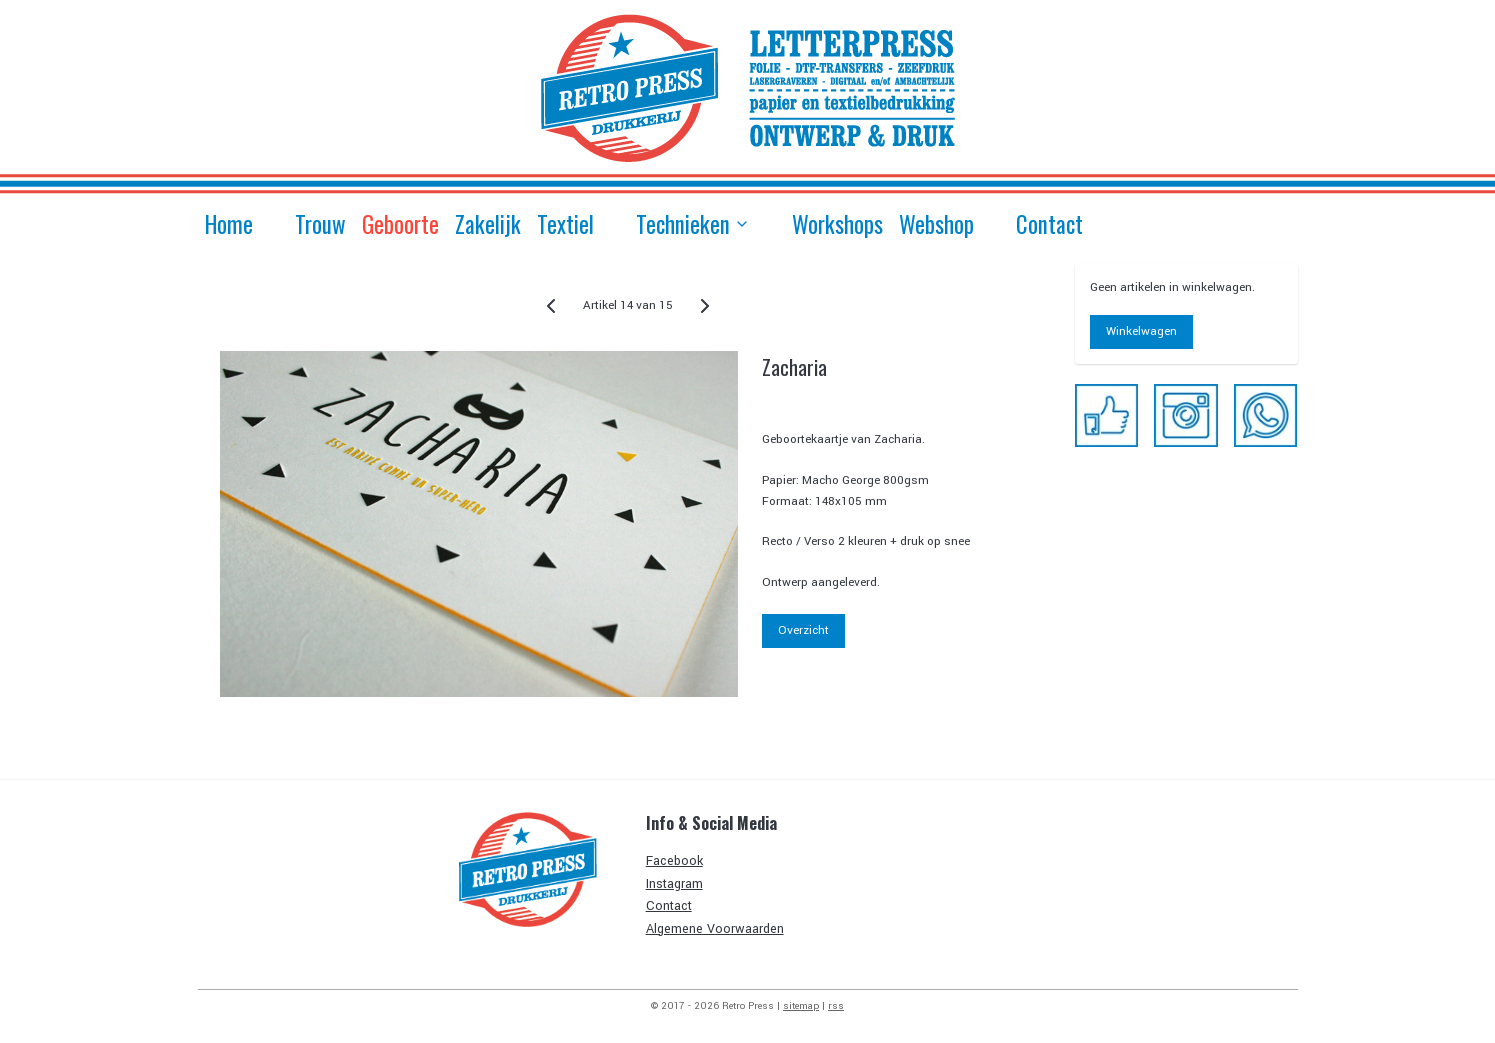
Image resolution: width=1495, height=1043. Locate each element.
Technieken (693, 224)
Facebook (674, 861)
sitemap (801, 1006)
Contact (1049, 224)
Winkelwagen (1141, 331)
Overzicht (804, 630)
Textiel (565, 224)
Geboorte (400, 224)
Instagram (674, 884)
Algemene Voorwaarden (715, 929)
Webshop (936, 224)
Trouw (320, 224)
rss (836, 1006)
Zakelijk (488, 224)
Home (229, 224)
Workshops (837, 224)
